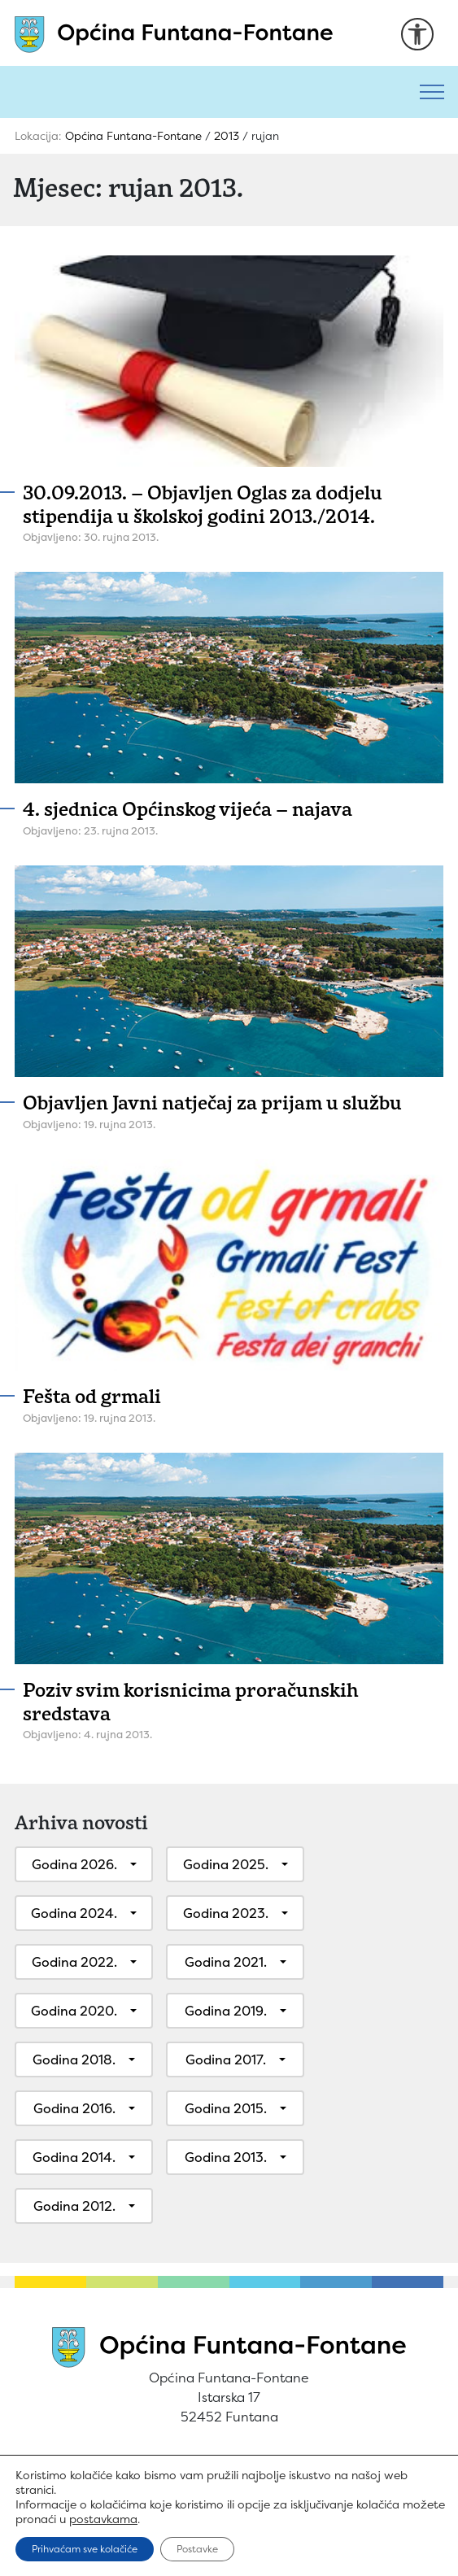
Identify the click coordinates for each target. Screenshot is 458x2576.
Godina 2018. (74, 2059)
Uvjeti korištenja (80, 2475)
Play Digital (295, 2553)
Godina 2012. (74, 2206)
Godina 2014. (74, 2157)
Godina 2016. (74, 2108)
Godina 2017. (225, 2059)
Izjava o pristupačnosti (370, 2475)
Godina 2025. (225, 1864)
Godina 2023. (225, 1913)
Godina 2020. (74, 2011)
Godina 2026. (74, 1864)
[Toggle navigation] (432, 92)
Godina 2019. (226, 2011)
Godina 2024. (74, 1913)
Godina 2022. (74, 1962)
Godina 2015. (226, 2108)
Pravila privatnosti (215, 2475)
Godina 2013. (226, 2157)
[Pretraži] (203, 92)
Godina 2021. (226, 1962)
